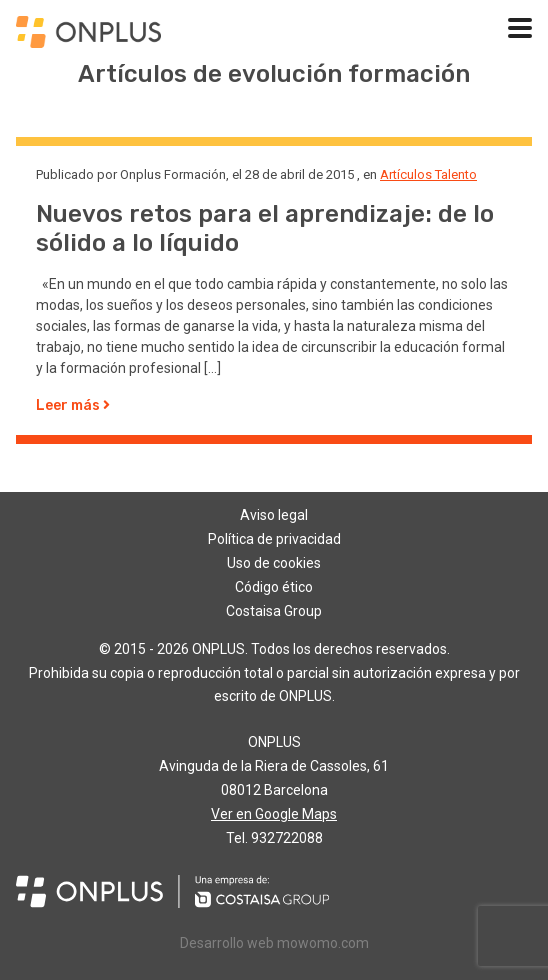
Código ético (274, 587)
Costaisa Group (274, 611)
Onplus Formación (173, 174)
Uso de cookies (274, 563)
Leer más (73, 405)
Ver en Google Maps (274, 814)
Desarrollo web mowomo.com (274, 943)
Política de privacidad (274, 539)
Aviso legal (274, 515)
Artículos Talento (428, 174)
